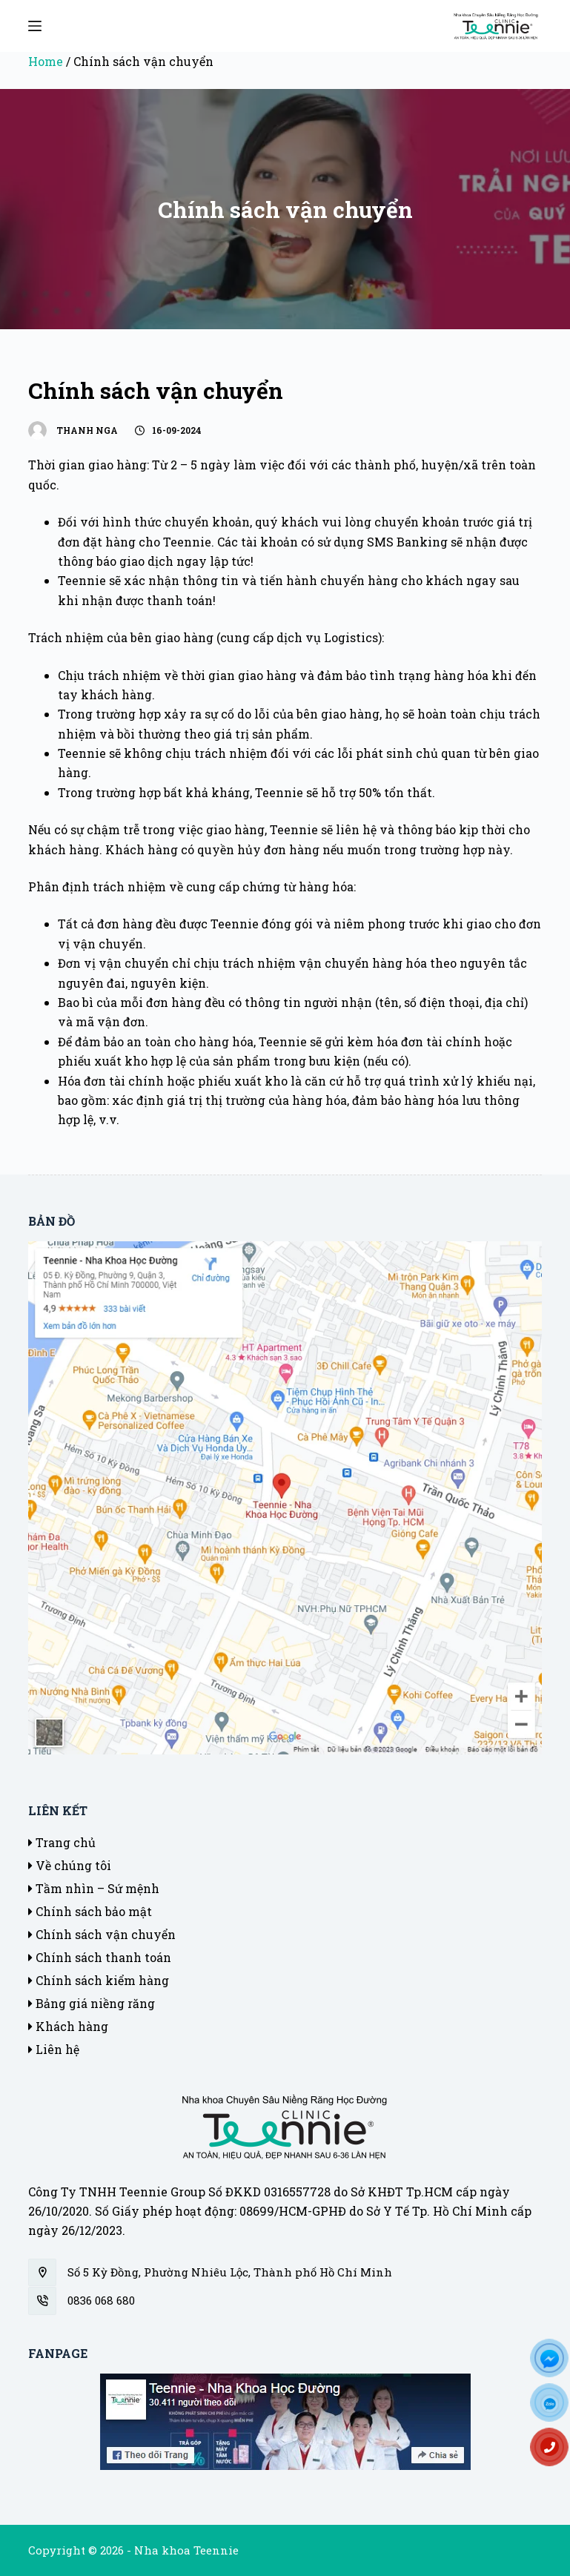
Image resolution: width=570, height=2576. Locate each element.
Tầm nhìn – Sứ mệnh (93, 1888)
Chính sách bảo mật (90, 1911)
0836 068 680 (101, 2300)
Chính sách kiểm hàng (98, 1980)
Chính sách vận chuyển (102, 1934)
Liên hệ (53, 2049)
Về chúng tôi (69, 1865)
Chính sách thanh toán (99, 1957)
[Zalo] (555, 2408)
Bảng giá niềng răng (91, 2003)
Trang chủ (62, 1842)
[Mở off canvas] (35, 26)
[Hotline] (555, 2452)
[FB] (555, 2363)
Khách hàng (68, 2026)
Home (45, 61)
